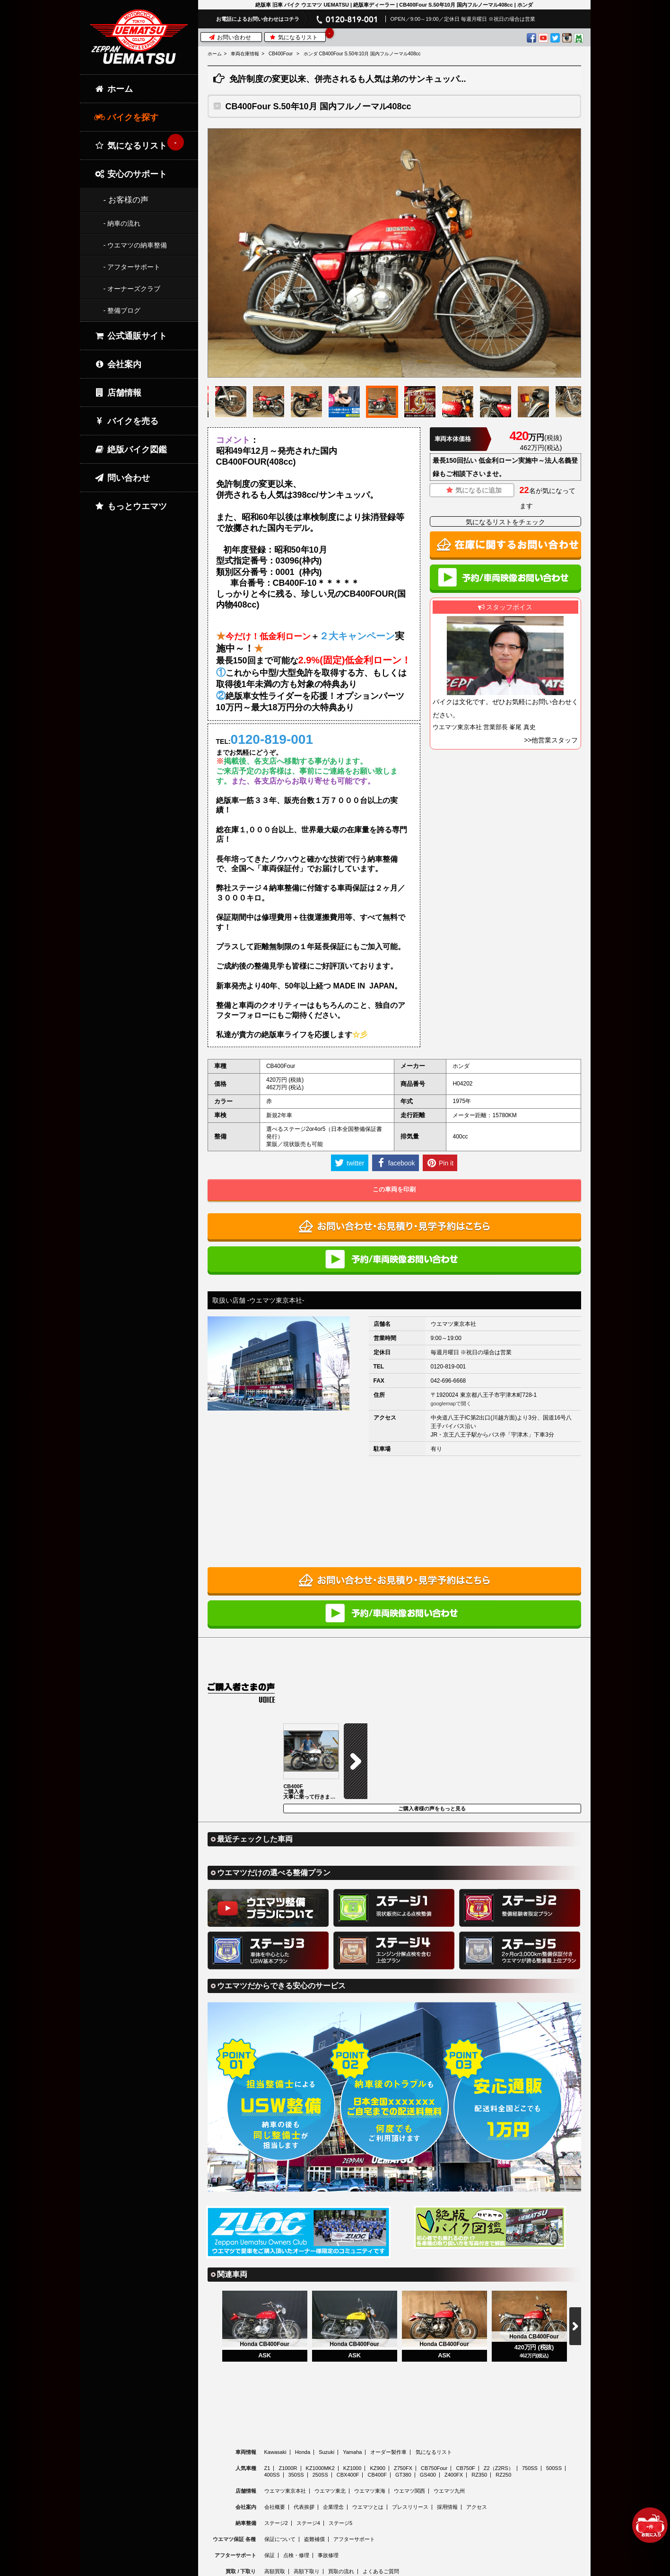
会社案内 (117, 364)
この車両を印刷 (394, 1189)
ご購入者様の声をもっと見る (432, 1733)
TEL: (264, 739)
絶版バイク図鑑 (130, 449)
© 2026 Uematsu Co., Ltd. (394, 2570)
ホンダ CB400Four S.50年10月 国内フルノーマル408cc (362, 53)
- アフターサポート (132, 267)
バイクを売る (126, 421)
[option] (394, 253)
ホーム (215, 53)
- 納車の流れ (122, 223)
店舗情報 (117, 392)
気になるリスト (297, 37)
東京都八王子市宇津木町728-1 (498, 1395)
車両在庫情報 (245, 53)
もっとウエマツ (130, 506)
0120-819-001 (448, 1366)
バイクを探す (126, 117)
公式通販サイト (130, 336)
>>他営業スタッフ (551, 740)
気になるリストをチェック (505, 522)
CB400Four (281, 53)
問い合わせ (122, 478)
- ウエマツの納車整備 (135, 245)
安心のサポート (130, 174)
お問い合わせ (229, 37)
